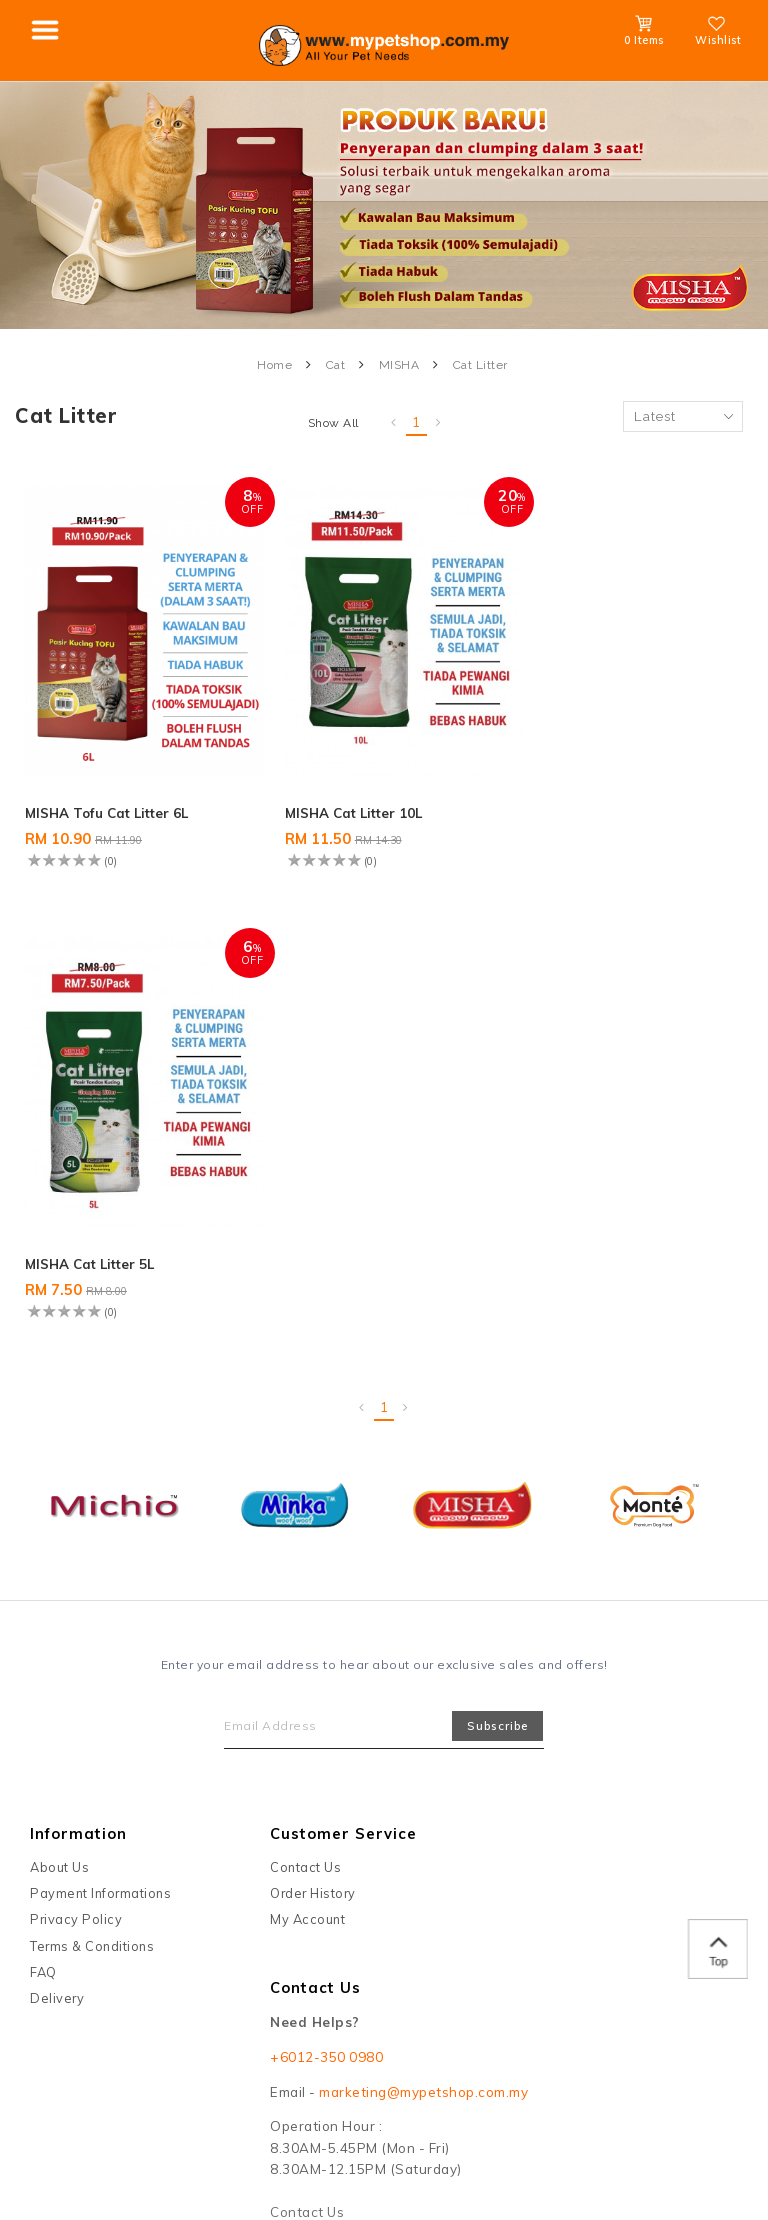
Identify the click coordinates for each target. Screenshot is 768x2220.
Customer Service (343, 1369)
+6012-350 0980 (326, 1593)
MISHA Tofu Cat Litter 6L (110, 799)
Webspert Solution (627, 2045)
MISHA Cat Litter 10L (342, 799)
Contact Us (305, 1403)
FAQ (43, 1508)
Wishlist (718, 34)
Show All (333, 423)
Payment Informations (100, 1429)
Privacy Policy (76, 1456)
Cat (336, 365)
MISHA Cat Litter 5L (584, 799)
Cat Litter (480, 365)
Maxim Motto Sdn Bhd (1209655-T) (240, 2045)
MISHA (399, 365)
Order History (313, 1429)
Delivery (57, 1535)
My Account (307, 1456)
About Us (59, 1403)
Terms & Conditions (92, 1482)
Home (274, 365)
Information (78, 1369)
